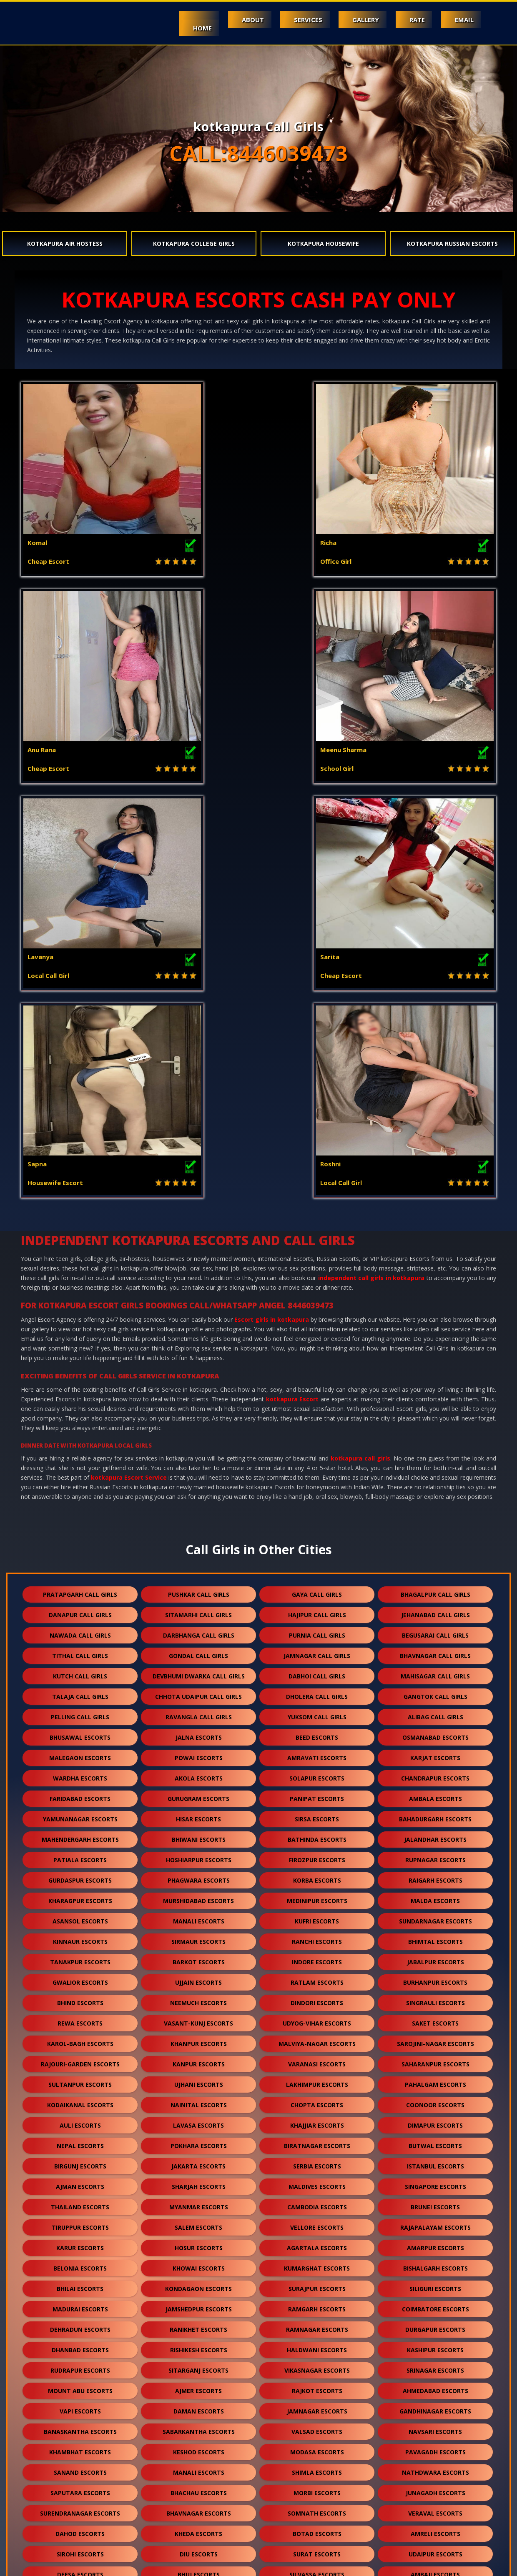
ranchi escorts (317, 1527)
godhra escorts (80, 2201)
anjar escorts (198, 2344)
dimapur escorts (435, 1711)
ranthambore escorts (317, 2528)
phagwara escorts (199, 1466)
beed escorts (317, 1323)
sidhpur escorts (80, 2487)
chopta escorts (317, 1691)
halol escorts (198, 2201)
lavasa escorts (198, 1711)
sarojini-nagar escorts (435, 1629)
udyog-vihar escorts (317, 1609)
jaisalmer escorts (435, 2262)
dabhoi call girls (317, 1262)
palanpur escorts (80, 2222)
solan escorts (80, 2242)
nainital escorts (199, 1691)
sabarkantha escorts (199, 2017)
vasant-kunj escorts (198, 1609)
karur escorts (80, 1834)
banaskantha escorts (80, 2017)
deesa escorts (80, 2160)
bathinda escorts (317, 1425)
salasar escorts (317, 2467)
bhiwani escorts (199, 1425)
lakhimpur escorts (317, 1670)
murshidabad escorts (198, 1487)
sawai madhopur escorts (198, 2467)
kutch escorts (317, 2324)
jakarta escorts (198, 1752)
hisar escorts (198, 1405)
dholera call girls (317, 1282)
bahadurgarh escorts (435, 1405)
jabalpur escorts (435, 1548)
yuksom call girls (317, 1303)
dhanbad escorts (80, 1936)
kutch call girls (80, 1262)
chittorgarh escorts (198, 2405)
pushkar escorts (80, 2507)
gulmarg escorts (198, 2528)
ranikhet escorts (198, 1915)
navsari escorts (435, 2017)
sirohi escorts (80, 2140)
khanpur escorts (199, 1629)
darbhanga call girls (198, 1221)
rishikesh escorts (198, 1936)
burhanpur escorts (435, 1568)
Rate (409, 19)
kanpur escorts (199, 1650)
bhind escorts (80, 1589)
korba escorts (317, 1466)
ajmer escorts (198, 1977)
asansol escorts (80, 1507)
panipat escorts (317, 1384)
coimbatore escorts (435, 1895)
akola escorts (199, 1364)
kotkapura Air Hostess (65, 244)
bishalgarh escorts (435, 1854)
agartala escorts (317, 1834)
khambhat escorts (80, 2038)
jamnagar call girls (317, 1241)
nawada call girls (80, 1221)
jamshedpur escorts (199, 1895)
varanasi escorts (317, 1650)
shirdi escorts (317, 2385)
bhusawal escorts (80, 1323)
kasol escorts (317, 2242)
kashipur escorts (435, 1936)
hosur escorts (199, 1834)
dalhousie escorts (80, 2364)
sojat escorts (435, 2446)
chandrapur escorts (435, 1364)
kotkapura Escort (292, 985)
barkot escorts (199, 1548)
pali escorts (198, 2222)
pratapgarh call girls (80, 1180)
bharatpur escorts (199, 2446)
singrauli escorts (435, 1589)
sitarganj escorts (198, 1956)
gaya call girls (317, 1180)
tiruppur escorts (80, 1813)
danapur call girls (80, 1201)
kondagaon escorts (198, 1874)
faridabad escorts (80, 1384)
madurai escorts (80, 1895)
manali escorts (198, 1507)
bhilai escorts (80, 1874)
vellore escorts (317, 1813)
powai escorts (199, 1344)
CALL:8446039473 (258, 153)
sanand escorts (80, 2058)
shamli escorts (435, 2242)
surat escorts (317, 2140)
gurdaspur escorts (80, 1466)
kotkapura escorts (198, 2385)
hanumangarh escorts (198, 2303)
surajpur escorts (317, 1874)
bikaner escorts (317, 2405)
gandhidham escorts (80, 2344)
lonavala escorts (435, 2487)
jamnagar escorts (317, 1997)
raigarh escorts (435, 1466)
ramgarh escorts (317, 1895)
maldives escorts (317, 1772)
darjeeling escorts (198, 2487)
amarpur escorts (435, 1834)
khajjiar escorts (317, 1711)
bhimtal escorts (435, 1527)
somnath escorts (317, 2099)
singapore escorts (435, 1772)
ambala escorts (435, 1384)
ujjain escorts (198, 1568)
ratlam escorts (317, 1568)
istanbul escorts (435, 1752)
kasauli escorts (80, 2262)
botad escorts (317, 2119)
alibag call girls (435, 1303)
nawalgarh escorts (317, 2303)
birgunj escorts (80, 1752)
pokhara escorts (199, 1732)
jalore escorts (198, 2262)
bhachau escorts (199, 2079)
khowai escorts (199, 1854)
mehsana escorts (435, 2201)
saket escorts (435, 1609)
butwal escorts (435, 1732)
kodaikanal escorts (80, 1691)
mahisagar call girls (435, 1262)
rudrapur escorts (80, 1956)
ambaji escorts (435, 2160)
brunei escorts (435, 1793)
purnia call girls (317, 1221)
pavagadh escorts (435, 2038)
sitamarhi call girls (198, 1201)
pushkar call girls (198, 1180)
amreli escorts (435, 2119)
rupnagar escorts (435, 1446)
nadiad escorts (80, 2324)
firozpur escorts (317, 1446)
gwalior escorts (80, 1568)
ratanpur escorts (435, 2426)
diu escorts (199, 2140)
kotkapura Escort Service (129, 1063)
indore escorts (317, 1548)
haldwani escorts (317, 1936)
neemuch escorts (198, 1589)
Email (461, 19)
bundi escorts (80, 2303)
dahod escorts (80, 2119)
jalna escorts (199, 1323)
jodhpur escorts (198, 2181)
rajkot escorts (317, 1977)
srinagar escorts (435, 1956)
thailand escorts (80, 1793)
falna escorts (80, 2385)
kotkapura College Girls (194, 244)
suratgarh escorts (199, 2426)
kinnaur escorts (80, 1527)
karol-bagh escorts (80, 1629)
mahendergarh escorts (80, 1425)
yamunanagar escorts (80, 1405)
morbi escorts (317, 2079)
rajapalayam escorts (435, 1813)
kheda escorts (198, 2119)
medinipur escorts (317, 1487)
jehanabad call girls (435, 1201)
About (229, 19)
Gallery (352, 19)
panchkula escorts (435, 2344)
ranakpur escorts (80, 2446)
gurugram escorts (198, 1384)
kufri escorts (317, 1507)
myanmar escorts (198, 1793)
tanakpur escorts (80, 1548)
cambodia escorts (317, 1793)
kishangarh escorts (435, 2405)
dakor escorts (317, 2222)
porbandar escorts (317, 2201)
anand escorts (435, 2303)
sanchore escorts (317, 2426)
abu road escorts (80, 2181)
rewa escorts (80, 1609)
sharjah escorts (199, 1772)
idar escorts (435, 2507)
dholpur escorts (435, 2385)
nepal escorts (80, 1732)
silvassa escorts (316, 2160)
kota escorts (317, 2181)
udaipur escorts (435, 2140)
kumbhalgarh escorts (80, 2405)
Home (173, 28)
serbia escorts (317, 1752)
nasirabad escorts (198, 2507)
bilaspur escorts (317, 2446)
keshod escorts (198, 2038)
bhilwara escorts (435, 2283)
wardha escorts (80, 1364)
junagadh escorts (435, 2079)
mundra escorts (435, 2324)
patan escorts (435, 2181)
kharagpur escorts (80, 1487)
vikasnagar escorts (317, 1956)
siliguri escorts (435, 1874)
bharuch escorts (317, 2262)
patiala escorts (80, 1446)
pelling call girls (80, 1303)
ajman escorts (80, 1772)
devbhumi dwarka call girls (199, 1262)
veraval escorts (435, 2099)
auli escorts (80, 1711)
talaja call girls (80, 1282)
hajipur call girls (317, 1201)
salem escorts (198, 1813)
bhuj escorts (199, 2160)
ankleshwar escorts (198, 2324)
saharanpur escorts (435, 1650)
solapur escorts (316, 1364)
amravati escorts (316, 1344)
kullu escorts (435, 2364)
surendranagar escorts (80, 2099)
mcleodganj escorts (198, 2242)
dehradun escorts (80, 1915)
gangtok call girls (435, 1282)
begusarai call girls (435, 1221)
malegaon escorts (80, 1344)
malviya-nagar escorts (317, 1629)
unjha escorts (435, 2467)
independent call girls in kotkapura (371, 864)
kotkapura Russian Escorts (452, 244)
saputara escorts (80, 2079)
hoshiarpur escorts (198, 1446)
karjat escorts (435, 1344)
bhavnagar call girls (435, 1241)
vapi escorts (80, 1997)
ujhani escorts (198, 1670)
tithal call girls (80, 1241)
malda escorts (435, 1487)
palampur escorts (198, 2364)
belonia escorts (80, 1854)
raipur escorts (80, 2467)
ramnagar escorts (317, 1915)
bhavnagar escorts (198, 2099)
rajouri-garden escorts (80, 1650)
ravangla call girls (199, 1303)
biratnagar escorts (317, 1732)
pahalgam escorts (435, 1670)
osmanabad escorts (435, 1323)
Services (290, 19)
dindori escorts (317, 1589)
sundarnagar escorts (435, 1507)
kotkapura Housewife (323, 244)
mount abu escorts (80, 1977)
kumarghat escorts (317, 1854)
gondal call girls (198, 1241)
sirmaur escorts (198, 1527)
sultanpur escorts (80, 1670)
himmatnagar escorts (317, 2344)
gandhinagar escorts (435, 1997)
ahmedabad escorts (435, 1977)
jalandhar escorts (435, 1425)
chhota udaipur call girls (198, 1282)
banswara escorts (198, 2283)
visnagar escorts (435, 2222)
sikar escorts (80, 2426)
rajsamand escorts (317, 2283)
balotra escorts (80, 2283)
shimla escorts (317, 2058)
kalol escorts (317, 2364)
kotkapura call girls (360, 1044)
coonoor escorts (435, 1691)
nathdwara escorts (435, 2058)
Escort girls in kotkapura (271, 905)
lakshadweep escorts (317, 2507)
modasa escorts (317, 2038)
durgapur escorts (435, 1915)
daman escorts (198, 1997)
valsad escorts (316, 2017)
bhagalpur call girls (435, 1180)
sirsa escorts (317, 1405)
